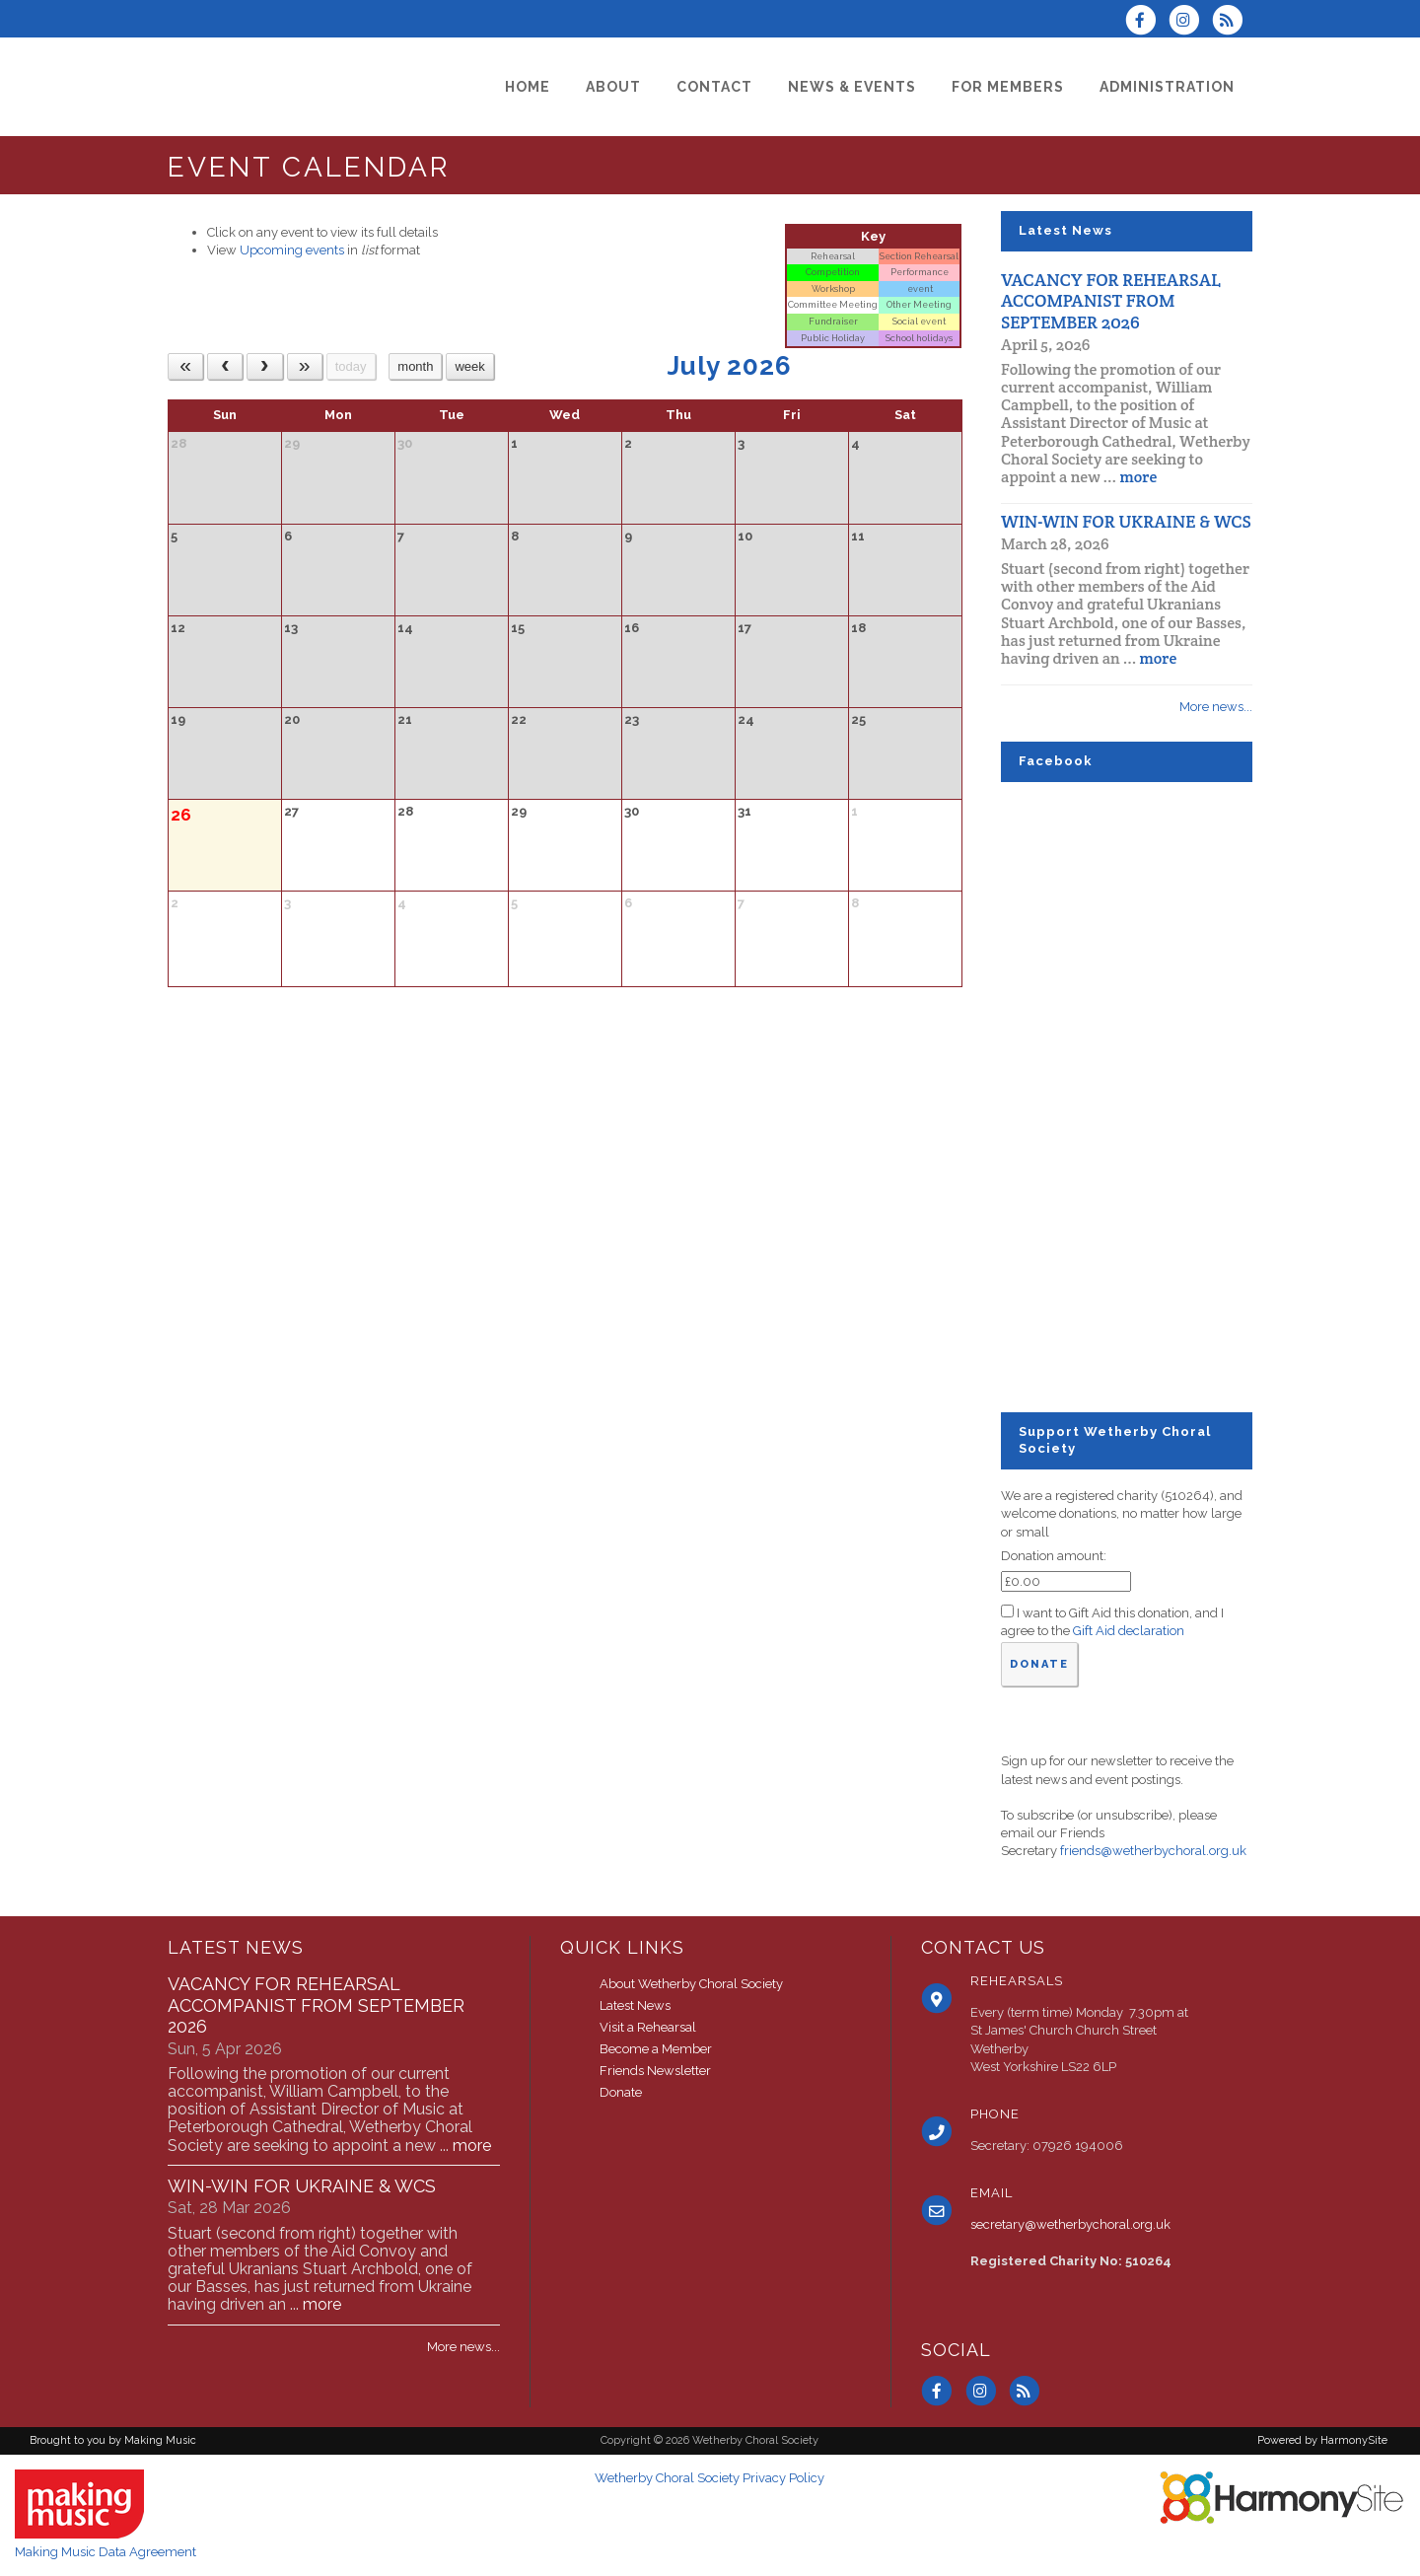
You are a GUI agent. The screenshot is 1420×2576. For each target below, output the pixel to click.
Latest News (635, 2005)
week (469, 366)
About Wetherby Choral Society (691, 1983)
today (351, 366)
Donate (621, 2092)
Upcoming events (292, 250)
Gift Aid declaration (1128, 1630)
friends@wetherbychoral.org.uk (1153, 1850)
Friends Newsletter (655, 2070)
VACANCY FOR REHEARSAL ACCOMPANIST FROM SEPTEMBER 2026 (1111, 300)
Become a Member (656, 2048)
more (1138, 476)
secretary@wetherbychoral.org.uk (1070, 2224)
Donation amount (1052, 1555)
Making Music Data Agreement (105, 2551)
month (415, 366)
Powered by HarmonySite (1322, 2440)
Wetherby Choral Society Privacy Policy (709, 2477)
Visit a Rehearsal (648, 2027)
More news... (1215, 706)
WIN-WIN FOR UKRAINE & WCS (1126, 521)
